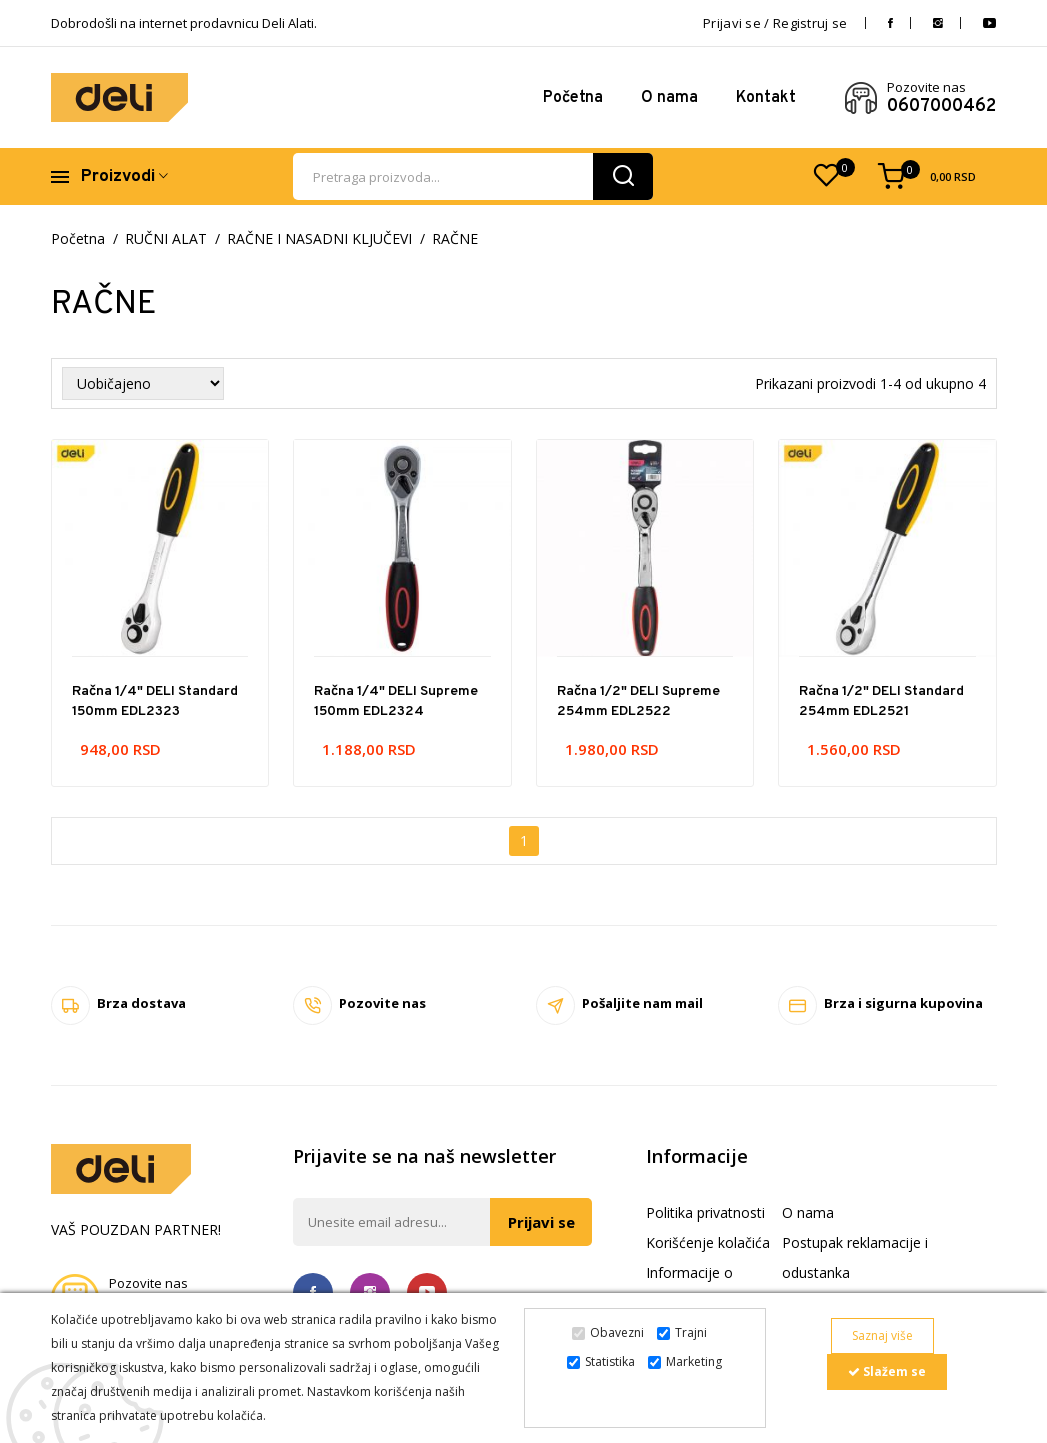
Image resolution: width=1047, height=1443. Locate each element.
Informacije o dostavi (689, 1287)
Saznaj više (882, 1335)
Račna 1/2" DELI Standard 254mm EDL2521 (881, 701)
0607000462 (941, 107)
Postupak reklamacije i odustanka (855, 1257)
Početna (573, 98)
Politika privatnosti (705, 1212)
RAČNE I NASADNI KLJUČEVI (319, 239)
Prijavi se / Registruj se (775, 23)
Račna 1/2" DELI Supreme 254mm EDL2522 (638, 701)
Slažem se (887, 1371)
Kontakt (766, 98)
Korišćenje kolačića (708, 1242)
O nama (669, 98)
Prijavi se (540, 1222)
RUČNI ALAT (166, 239)
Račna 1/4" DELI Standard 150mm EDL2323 (155, 701)
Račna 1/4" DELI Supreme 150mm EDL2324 (396, 701)
